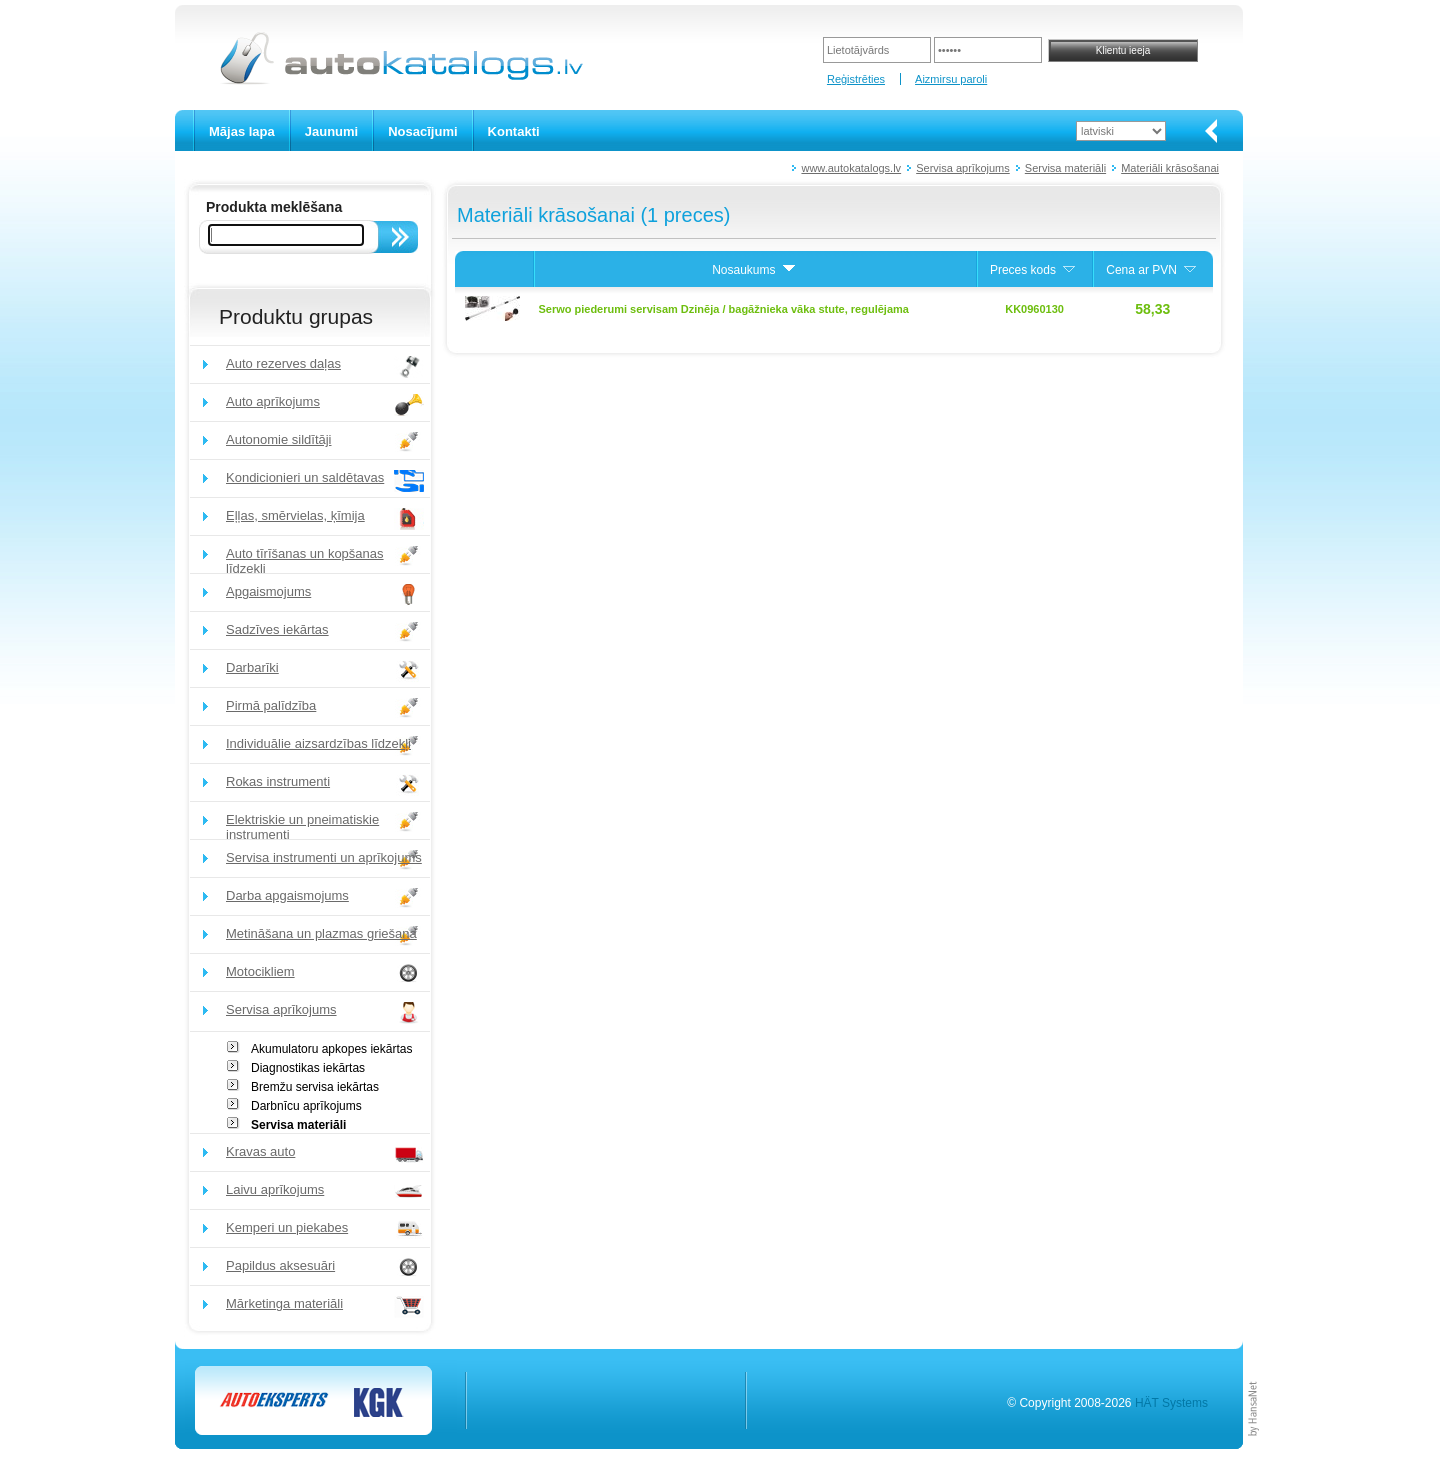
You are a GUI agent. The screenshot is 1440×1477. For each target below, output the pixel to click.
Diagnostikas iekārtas (308, 1068)
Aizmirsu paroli (951, 79)
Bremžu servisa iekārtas (315, 1087)
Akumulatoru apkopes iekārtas (331, 1049)
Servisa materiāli (1065, 168)
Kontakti (514, 131)
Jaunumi (331, 131)
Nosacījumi (422, 131)
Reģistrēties (856, 79)
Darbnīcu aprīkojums (306, 1106)
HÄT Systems (1171, 1403)
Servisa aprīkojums (963, 168)
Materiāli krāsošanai (1170, 168)
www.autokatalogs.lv (851, 168)
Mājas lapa (242, 131)
